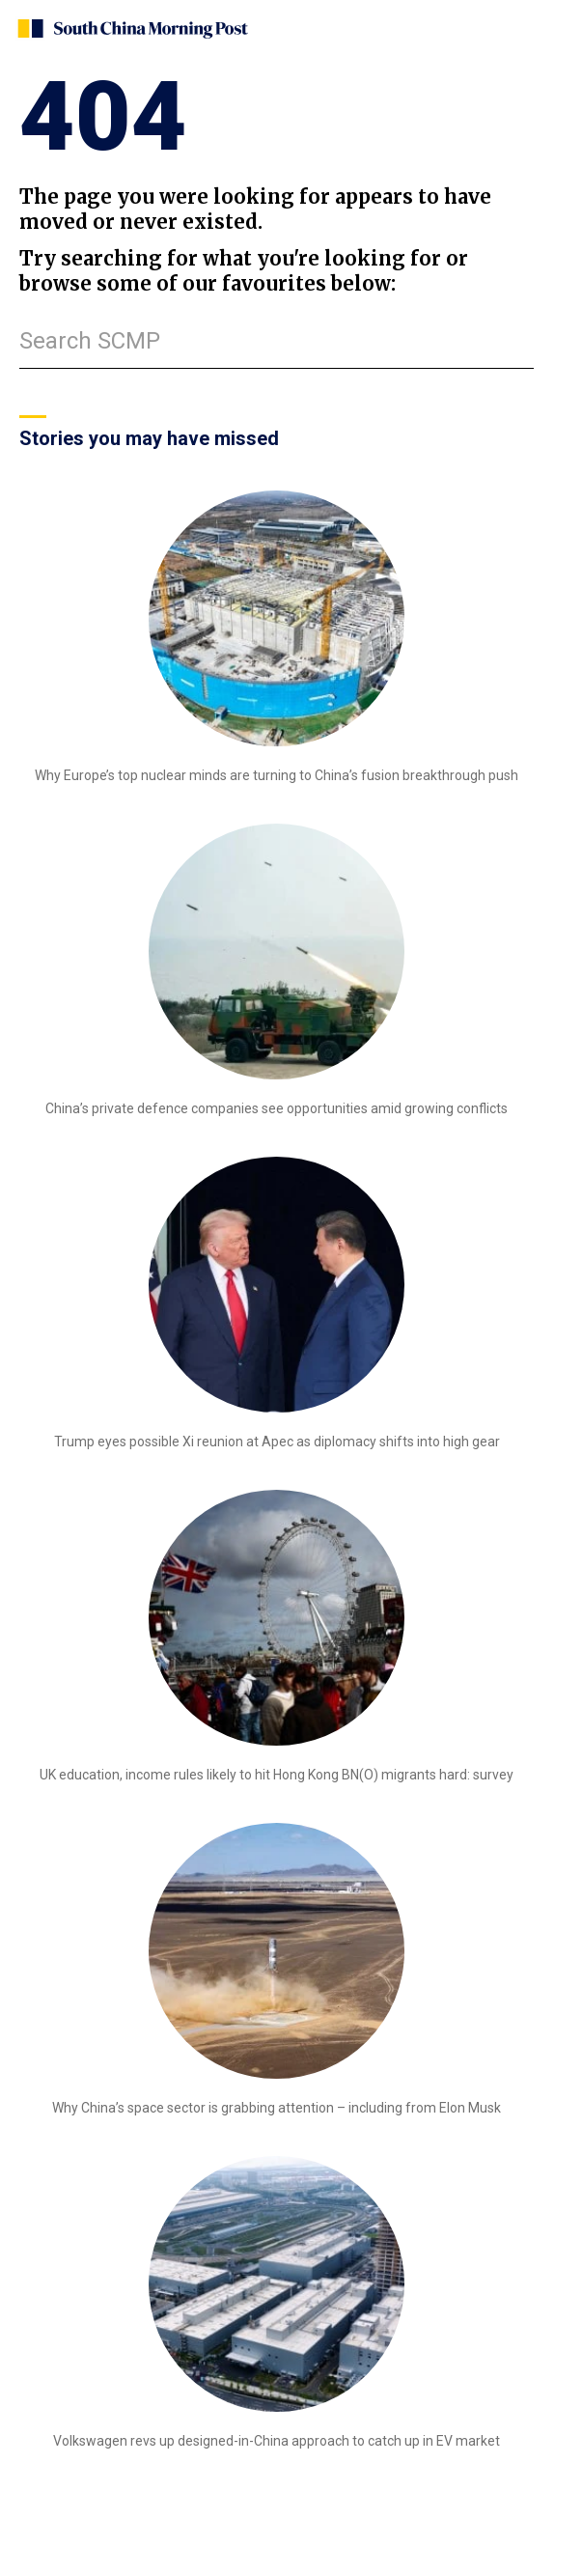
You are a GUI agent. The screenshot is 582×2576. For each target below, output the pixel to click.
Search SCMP (89, 340)
